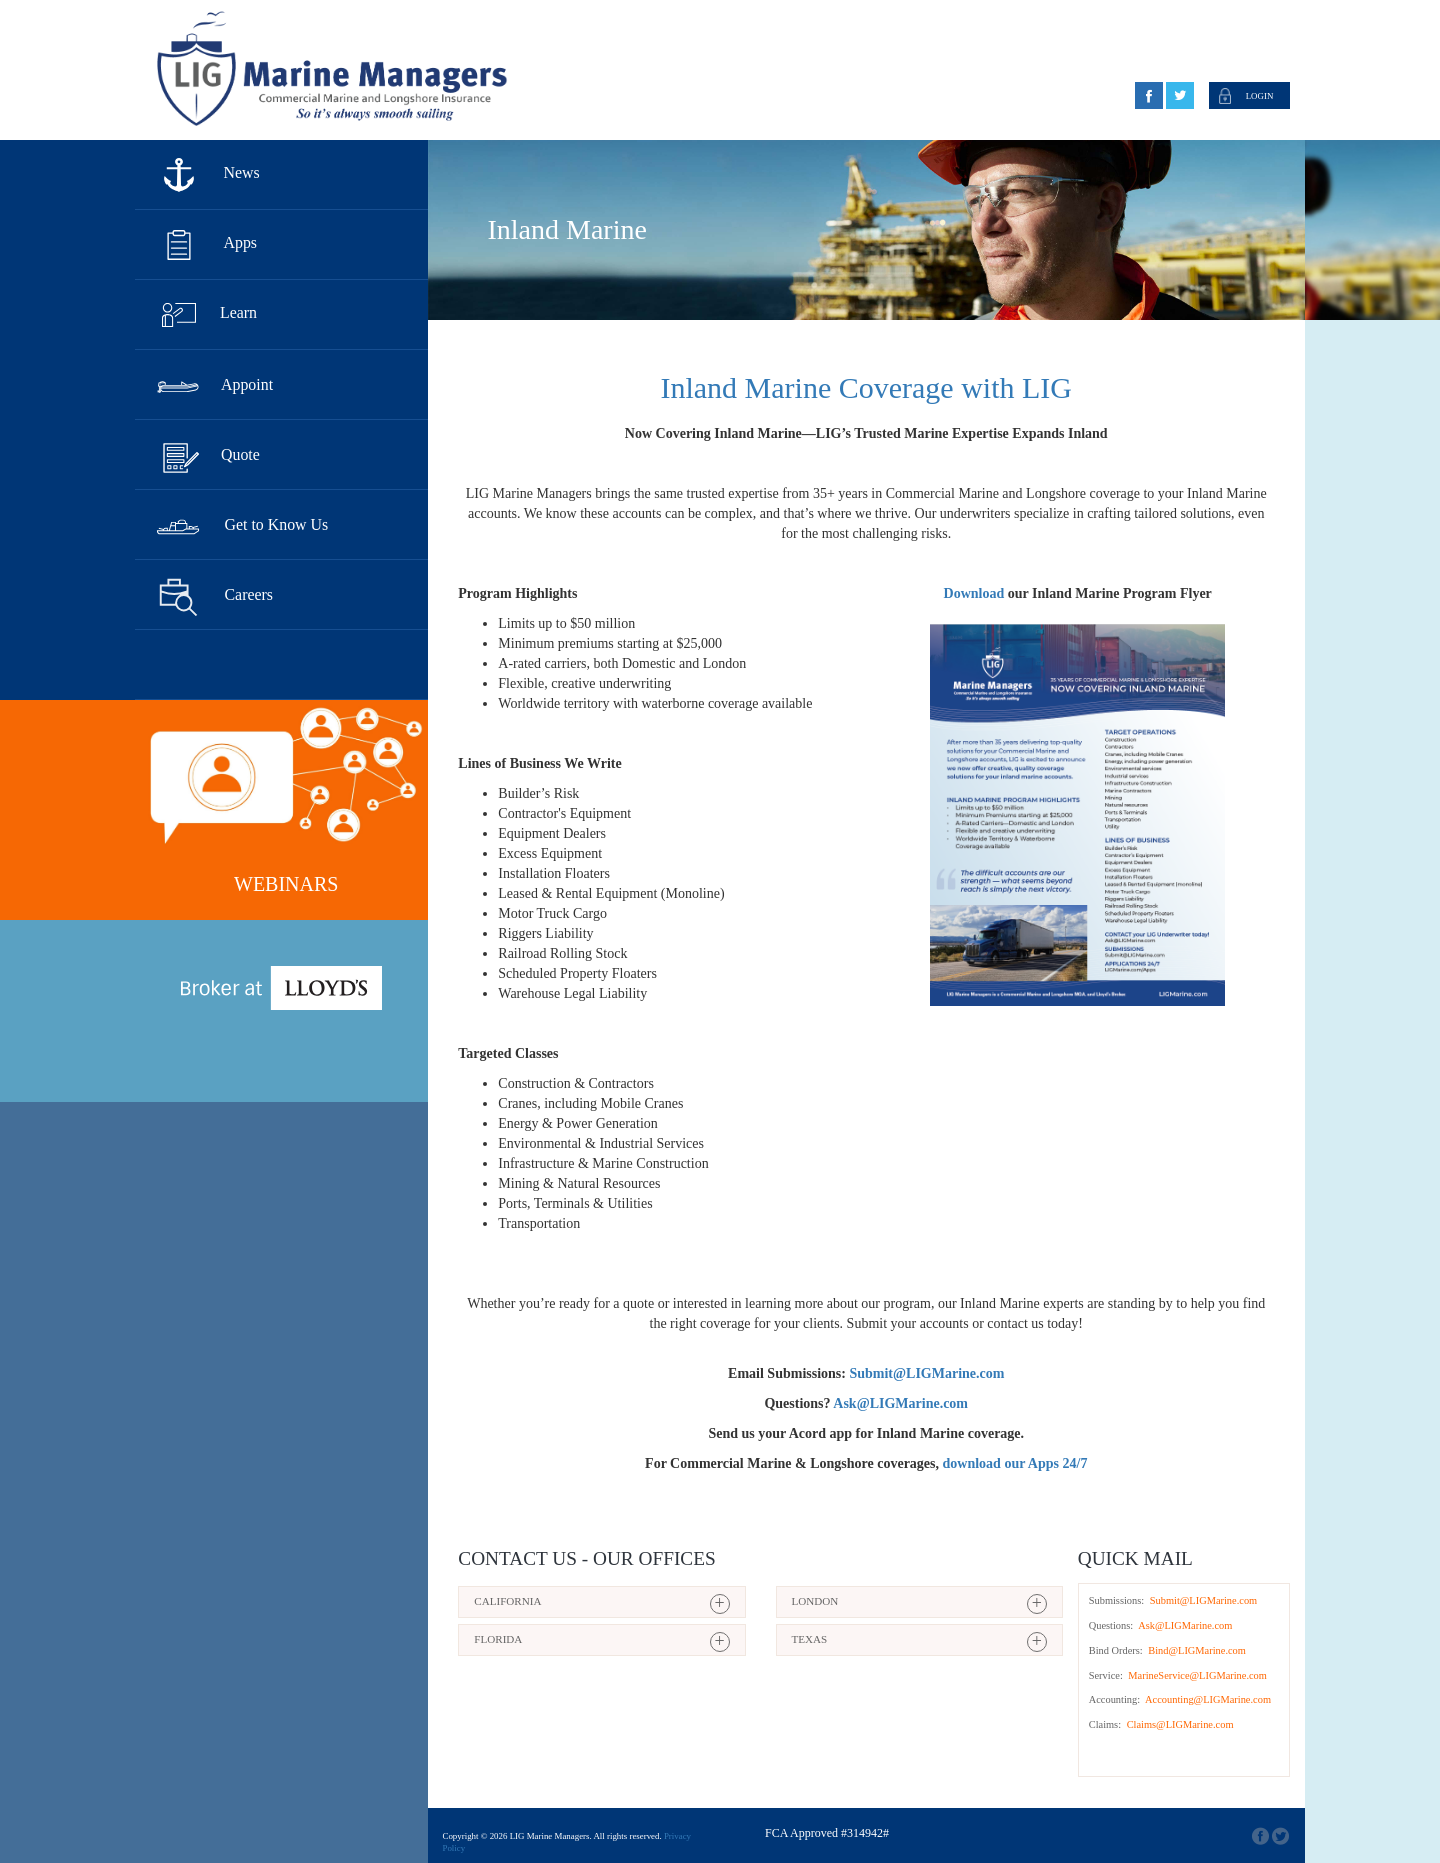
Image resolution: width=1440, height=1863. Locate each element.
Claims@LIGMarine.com (1178, 1724)
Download (974, 593)
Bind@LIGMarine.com (1196, 1650)
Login (1260, 96)
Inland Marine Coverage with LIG (866, 387)
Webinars (286, 884)
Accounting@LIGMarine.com (1207, 1699)
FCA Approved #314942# (827, 1833)
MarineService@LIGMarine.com (1196, 1675)
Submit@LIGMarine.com (1203, 1600)
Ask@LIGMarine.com (1184, 1625)
